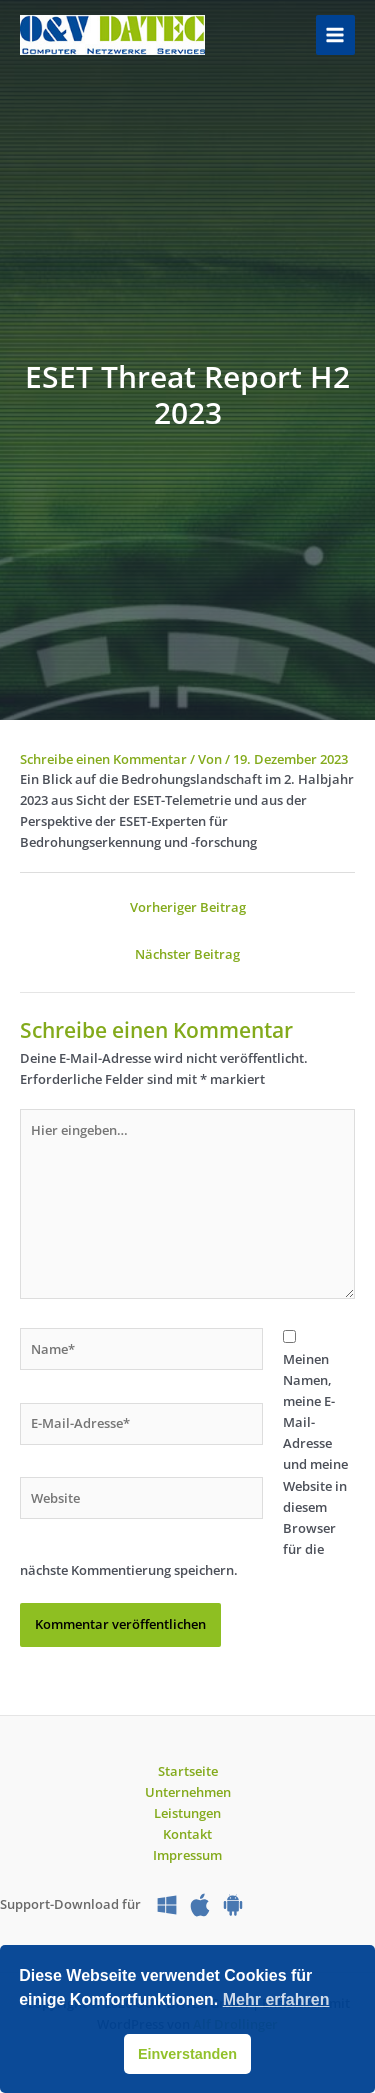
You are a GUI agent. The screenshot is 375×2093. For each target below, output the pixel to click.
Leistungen (187, 1813)
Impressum (187, 1855)
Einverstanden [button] (187, 2054)
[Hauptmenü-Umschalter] (335, 34)
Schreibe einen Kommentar (103, 759)
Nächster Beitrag (187, 954)
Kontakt (187, 1834)
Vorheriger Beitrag (188, 907)
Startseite (188, 1771)
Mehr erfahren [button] (276, 1999)
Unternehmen (188, 1792)
